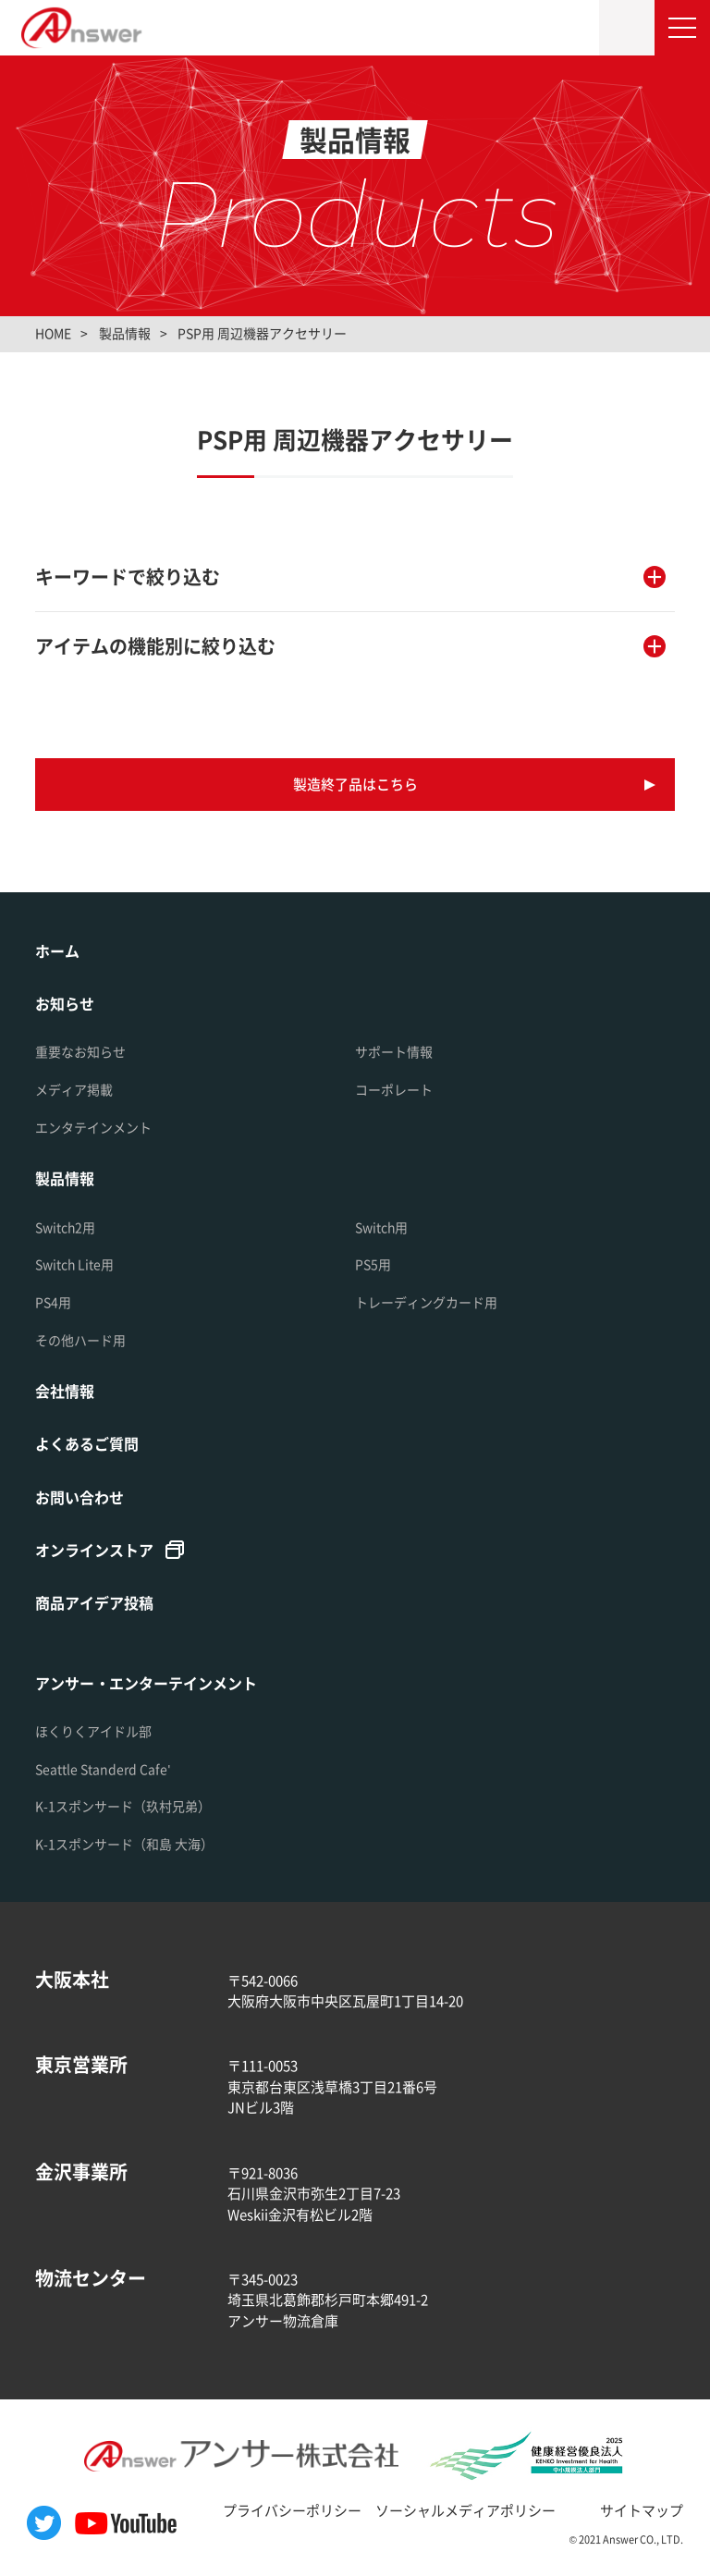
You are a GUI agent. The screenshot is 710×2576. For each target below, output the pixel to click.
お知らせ (64, 1003)
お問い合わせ (79, 1497)
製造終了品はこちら (355, 783)
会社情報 (64, 1391)
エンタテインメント (93, 1127)
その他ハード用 (80, 1340)
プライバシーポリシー (292, 2510)
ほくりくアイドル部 (93, 1731)
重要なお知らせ (80, 1051)
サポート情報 (394, 1051)
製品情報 (64, 1178)
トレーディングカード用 (426, 1302)
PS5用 (373, 1264)
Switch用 (381, 1227)
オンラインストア (94, 1550)
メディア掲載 (74, 1089)
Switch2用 (65, 1227)
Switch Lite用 (74, 1264)
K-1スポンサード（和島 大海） (124, 1843)
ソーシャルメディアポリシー (465, 2510)
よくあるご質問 (87, 1443)
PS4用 (53, 1302)
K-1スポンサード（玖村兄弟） (123, 1806)
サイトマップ (641, 2510)
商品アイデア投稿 (94, 1602)
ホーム (57, 950)
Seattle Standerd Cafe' (102, 1769)
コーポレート (394, 1089)
